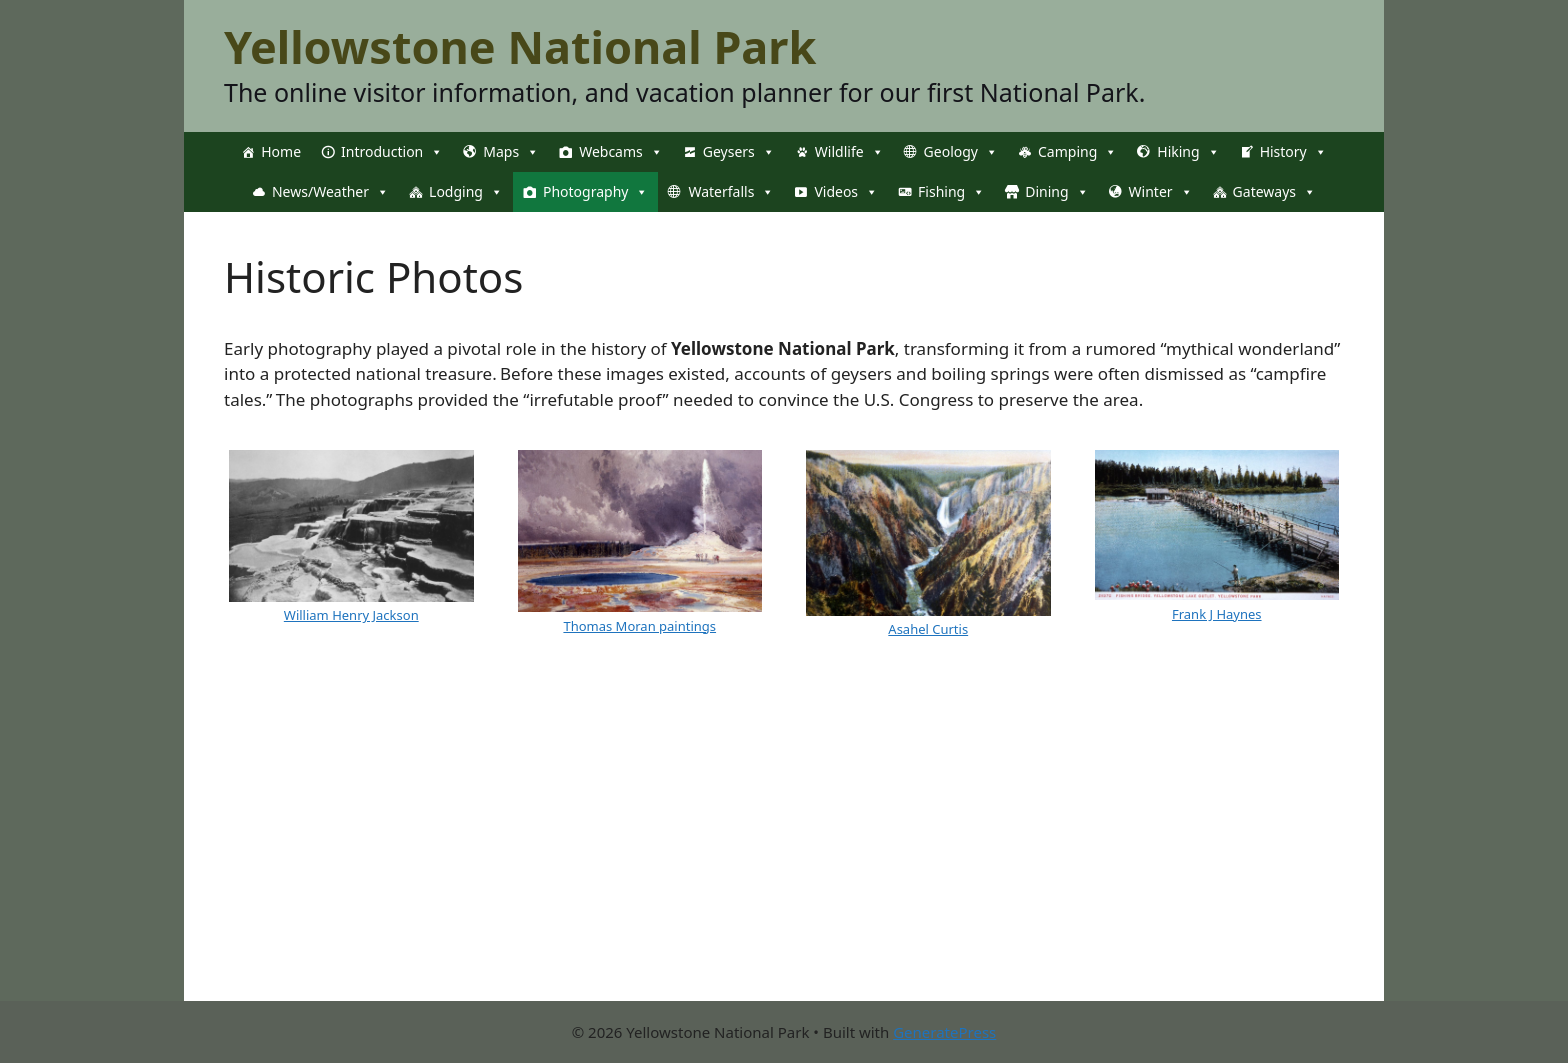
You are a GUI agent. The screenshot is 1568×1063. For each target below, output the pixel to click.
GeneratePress (944, 1032)
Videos (846, 192)
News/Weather (330, 192)
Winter (1161, 192)
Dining (1056, 192)
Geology (961, 152)
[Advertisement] (784, 861)
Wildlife (849, 152)
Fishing (951, 192)
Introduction (392, 152)
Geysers (739, 152)
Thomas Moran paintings (639, 626)
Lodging (466, 192)
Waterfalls (731, 192)
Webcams (621, 152)
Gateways (1274, 192)
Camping (1077, 152)
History (1293, 152)
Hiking (1188, 152)
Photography (595, 192)
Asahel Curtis (928, 629)
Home (281, 151)
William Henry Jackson (351, 615)
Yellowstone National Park (520, 46)
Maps (511, 152)
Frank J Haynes (1217, 614)
